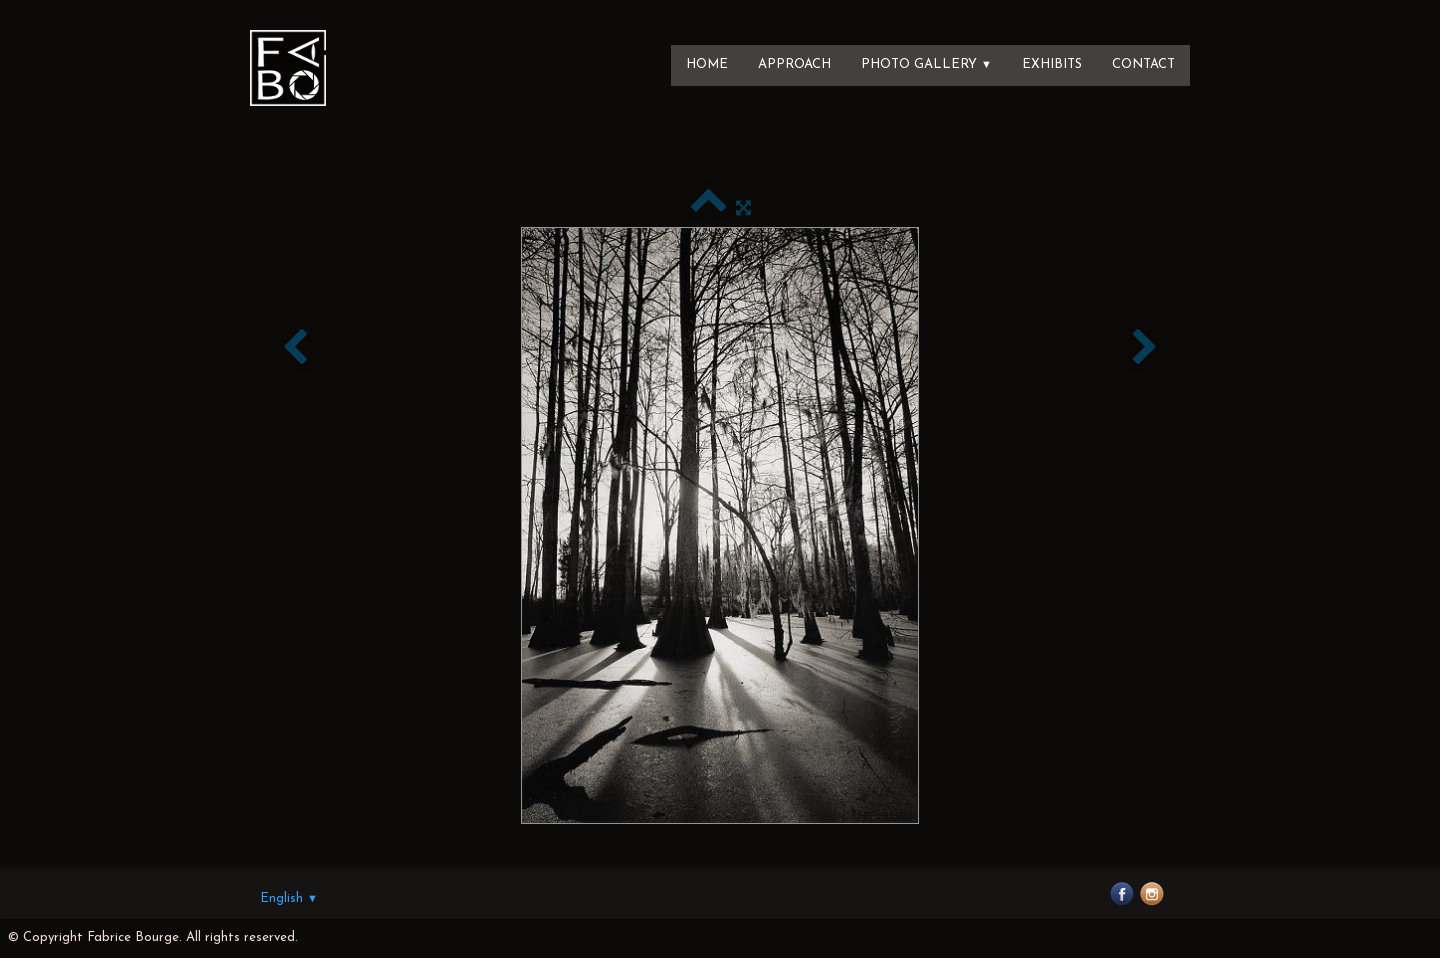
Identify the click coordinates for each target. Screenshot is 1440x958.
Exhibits (1052, 64)
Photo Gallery (926, 64)
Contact (1143, 64)
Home (707, 64)
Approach (794, 64)
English (289, 898)
